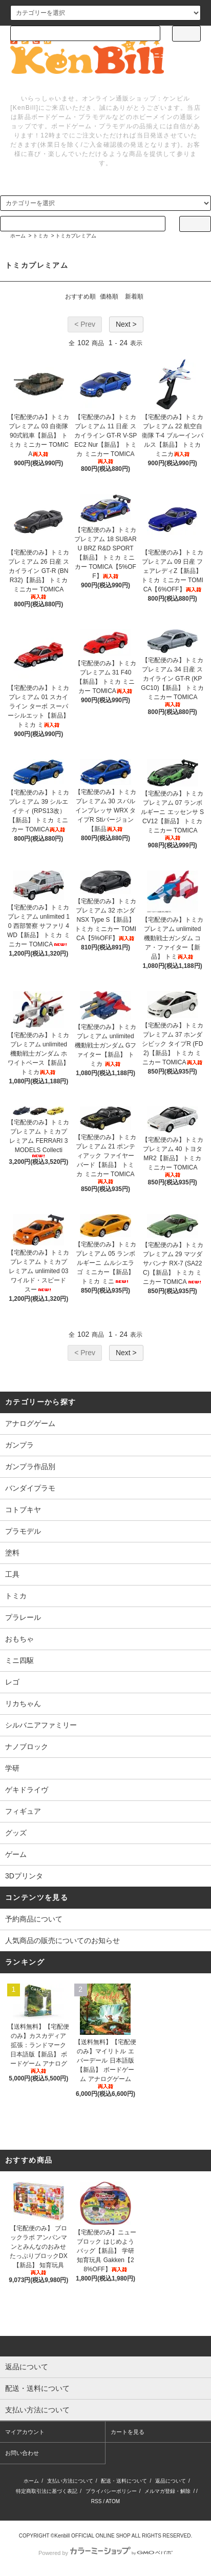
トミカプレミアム (75, 236)
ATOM (113, 2501)
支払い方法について (70, 2481)
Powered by (105, 2553)
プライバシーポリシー (111, 2491)
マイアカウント (25, 2432)
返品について (170, 2481)
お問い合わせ (22, 2453)
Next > (126, 324)
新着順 (134, 296)
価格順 (109, 296)
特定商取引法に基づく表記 (46, 2491)
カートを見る (127, 2432)
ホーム (18, 236)
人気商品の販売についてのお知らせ (62, 1940)
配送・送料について (124, 2481)
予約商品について (33, 1919)
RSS (96, 2501)
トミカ (40, 236)
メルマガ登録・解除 (167, 2491)
